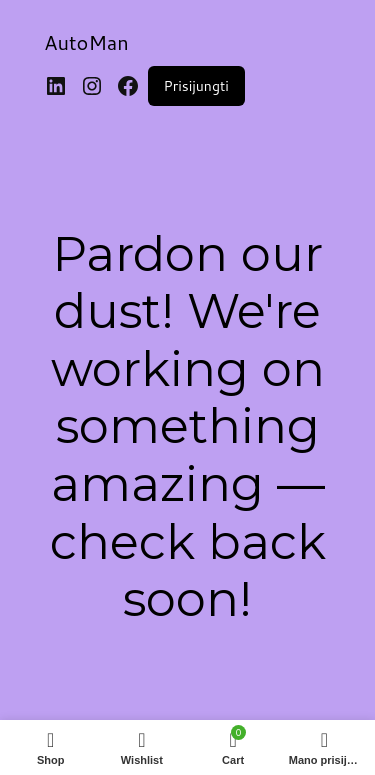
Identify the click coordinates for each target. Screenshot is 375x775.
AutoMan (86, 42)
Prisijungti (196, 86)
